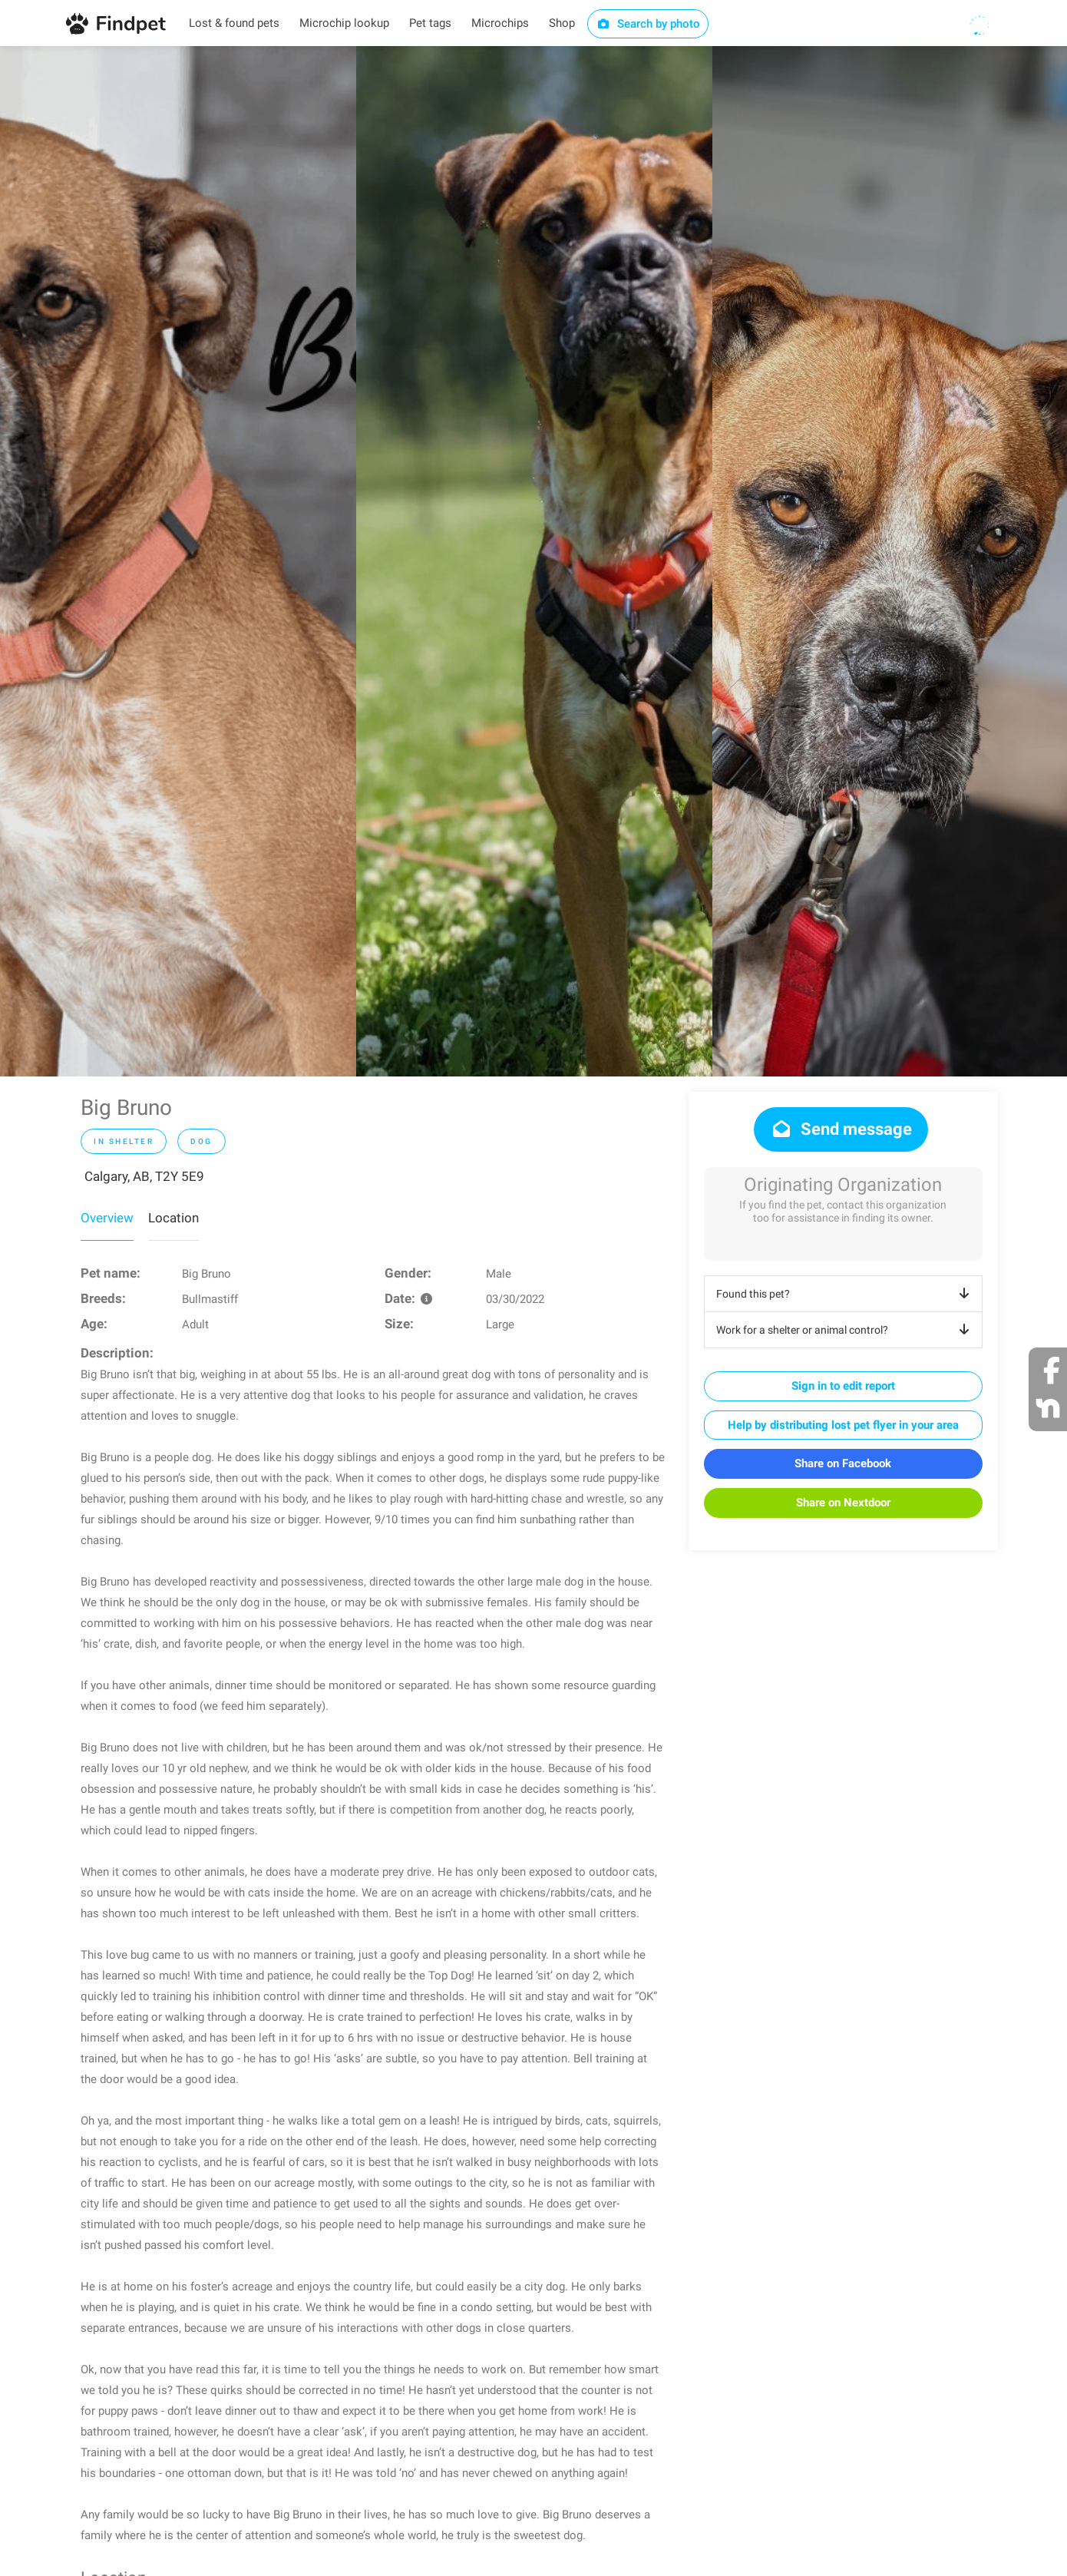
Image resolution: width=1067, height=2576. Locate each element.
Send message (841, 1129)
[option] (178, 561)
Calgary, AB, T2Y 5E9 (144, 1176)
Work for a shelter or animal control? (845, 1330)
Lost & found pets (234, 23)
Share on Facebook (842, 1463)
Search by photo (648, 24)
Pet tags (430, 23)
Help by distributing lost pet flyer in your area (843, 1425)
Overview (107, 1217)
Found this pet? (845, 1294)
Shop (562, 23)
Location (173, 1217)
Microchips (500, 23)
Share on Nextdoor (843, 1503)
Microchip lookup (344, 23)
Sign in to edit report (843, 1386)
